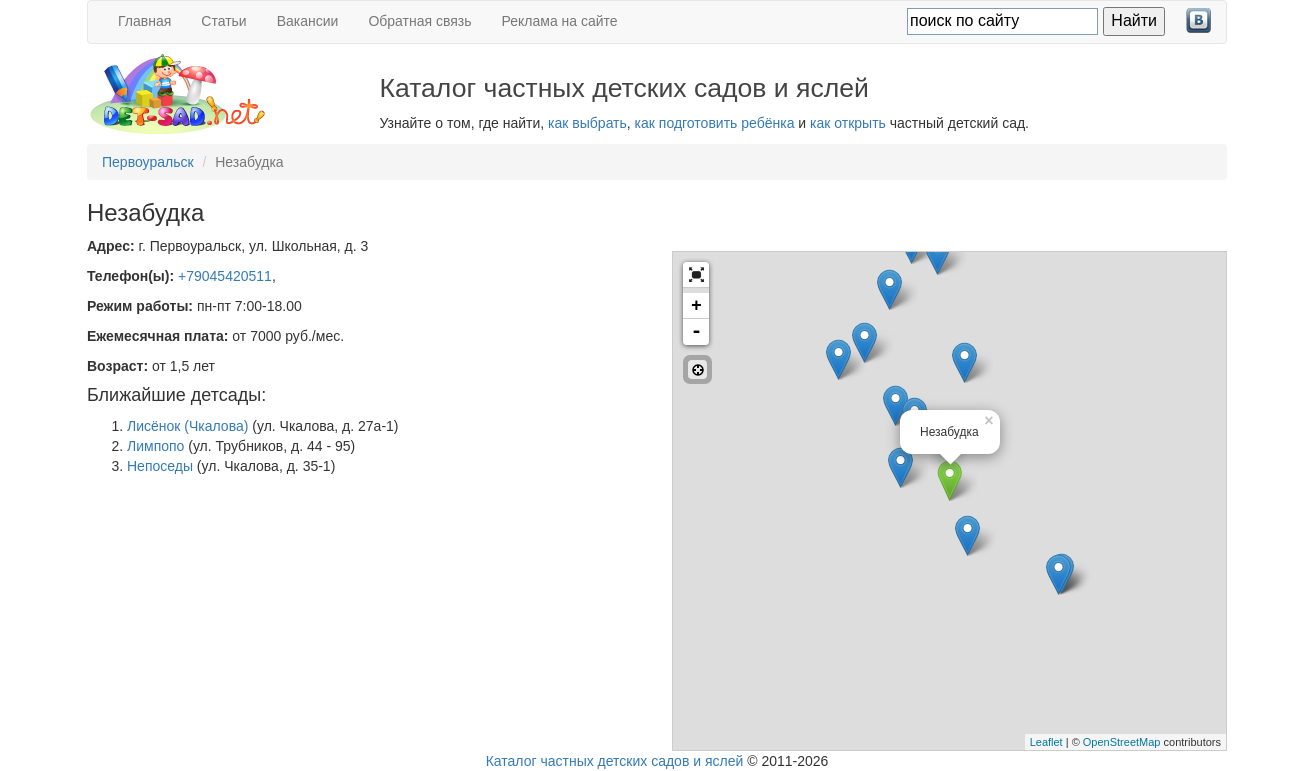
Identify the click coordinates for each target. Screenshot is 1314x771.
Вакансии (308, 21)
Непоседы (160, 466)
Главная (144, 21)
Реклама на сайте (560, 21)
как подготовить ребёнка (715, 123)
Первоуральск (148, 162)
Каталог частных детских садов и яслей (615, 761)
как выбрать (587, 123)
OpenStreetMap (1122, 742)
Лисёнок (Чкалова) (187, 426)
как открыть (848, 123)
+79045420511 (225, 276)
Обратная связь (419, 21)
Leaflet (1046, 742)
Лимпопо (155, 446)
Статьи (223, 21)
